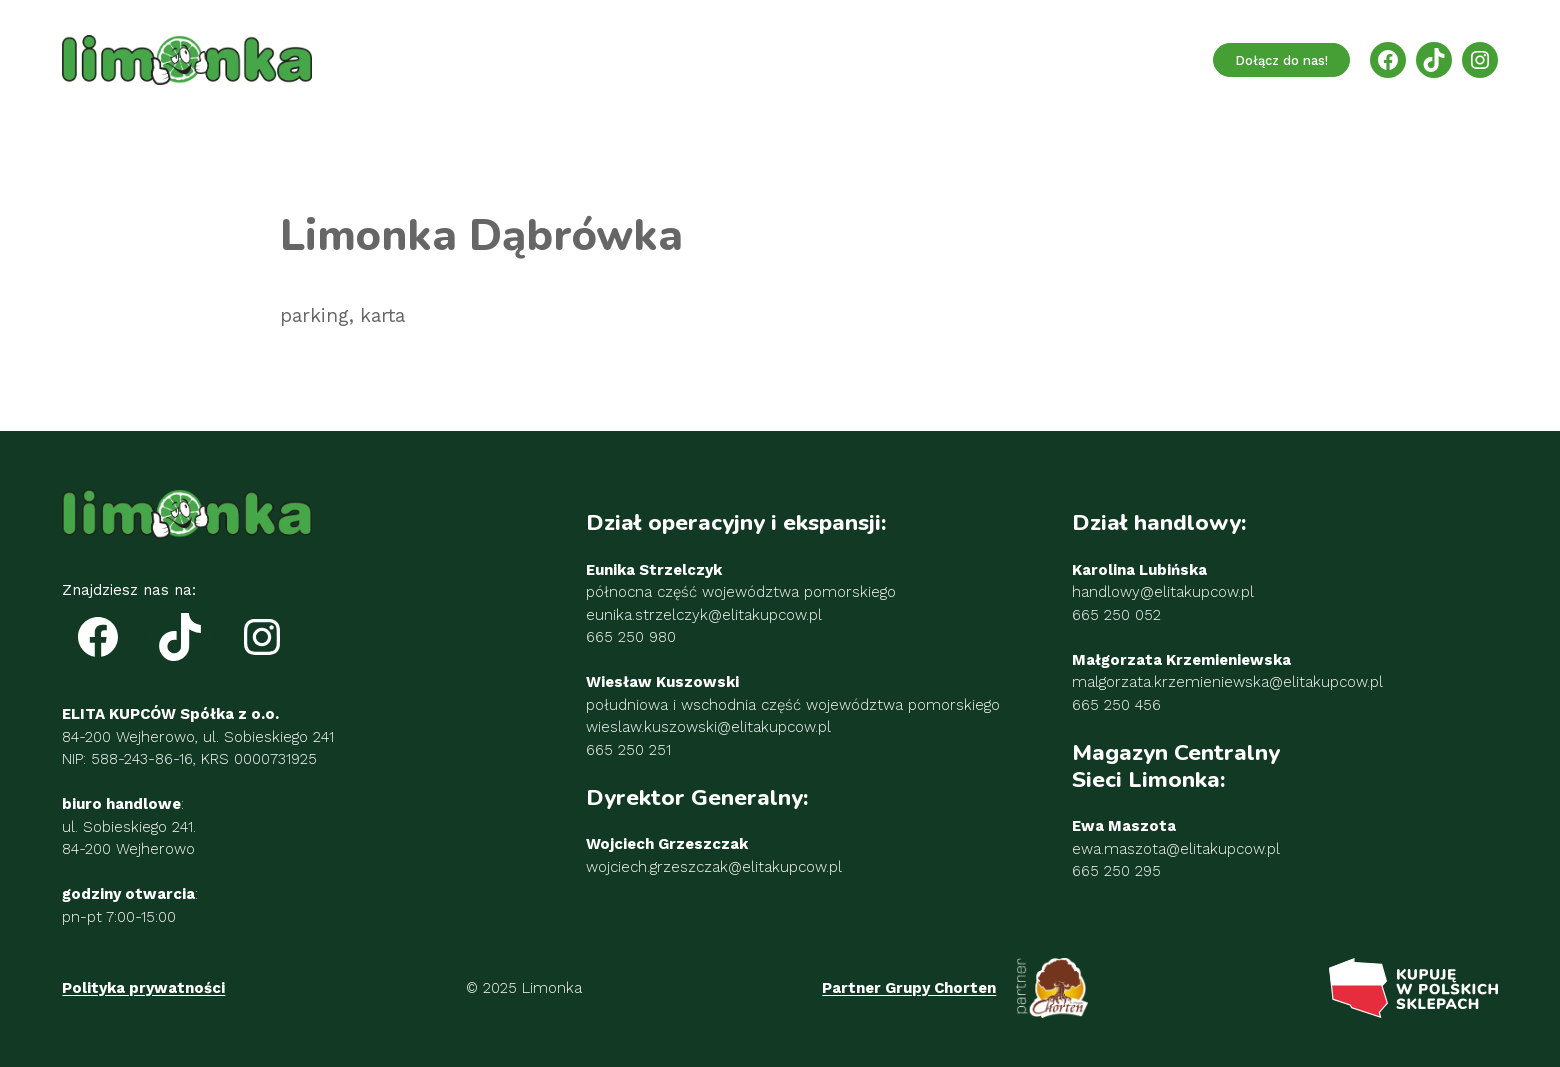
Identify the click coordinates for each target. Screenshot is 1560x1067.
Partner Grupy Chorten (909, 988)
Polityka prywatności (143, 988)
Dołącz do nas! (1281, 60)
